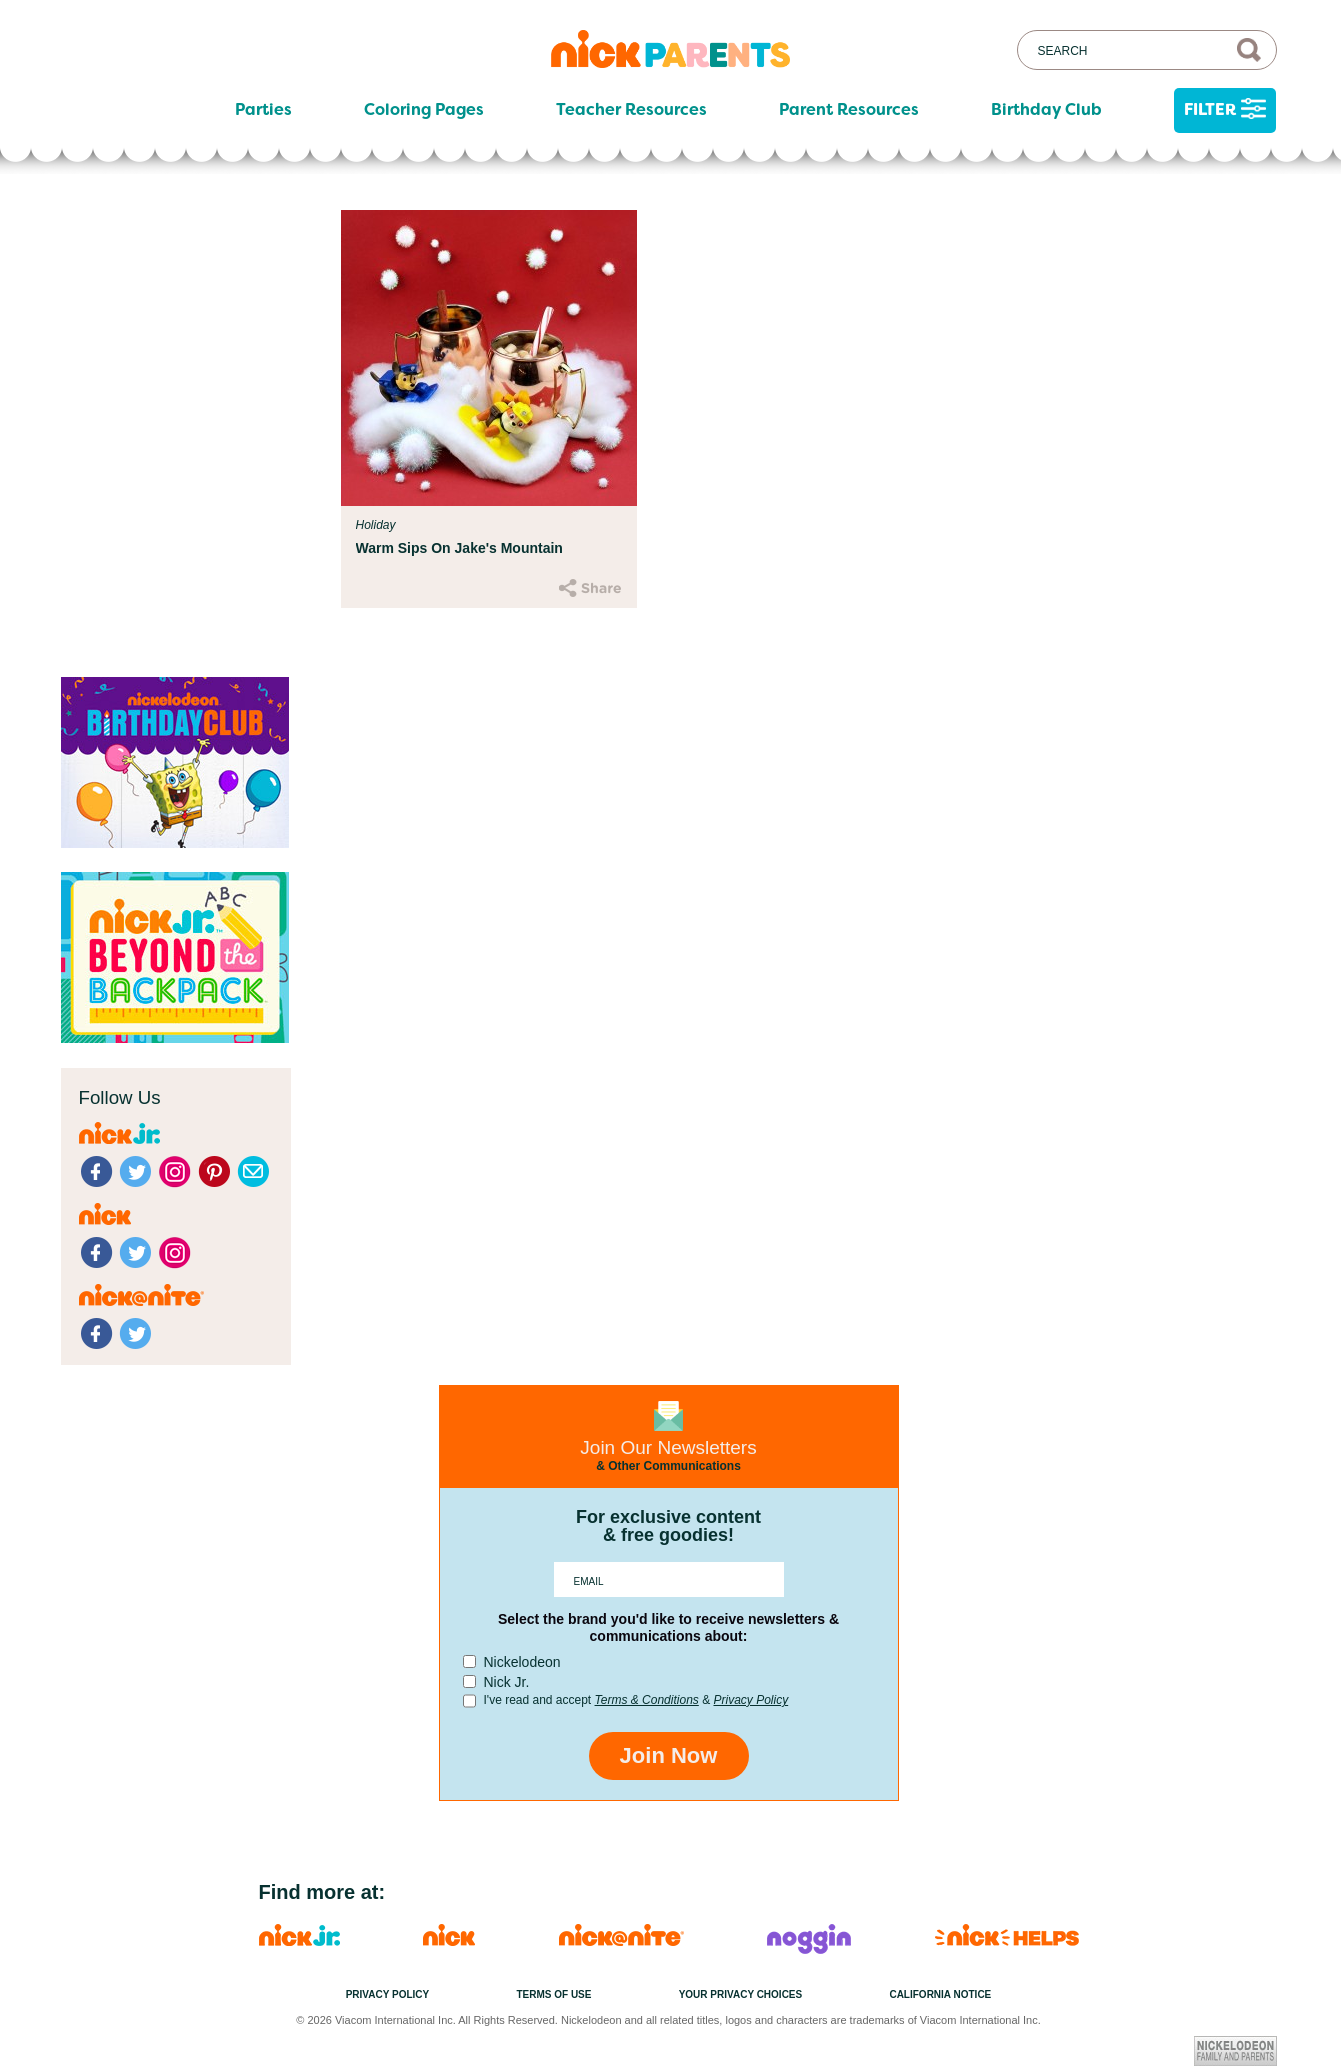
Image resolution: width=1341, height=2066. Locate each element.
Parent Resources (849, 110)
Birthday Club (1046, 110)
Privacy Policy (750, 1700)
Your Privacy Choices (741, 1994)
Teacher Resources (631, 110)
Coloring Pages (424, 110)
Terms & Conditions (647, 1700)
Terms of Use (553, 1994)
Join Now (669, 1755)
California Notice (940, 1994)
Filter (1225, 110)
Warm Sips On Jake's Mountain (459, 548)
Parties (263, 110)
